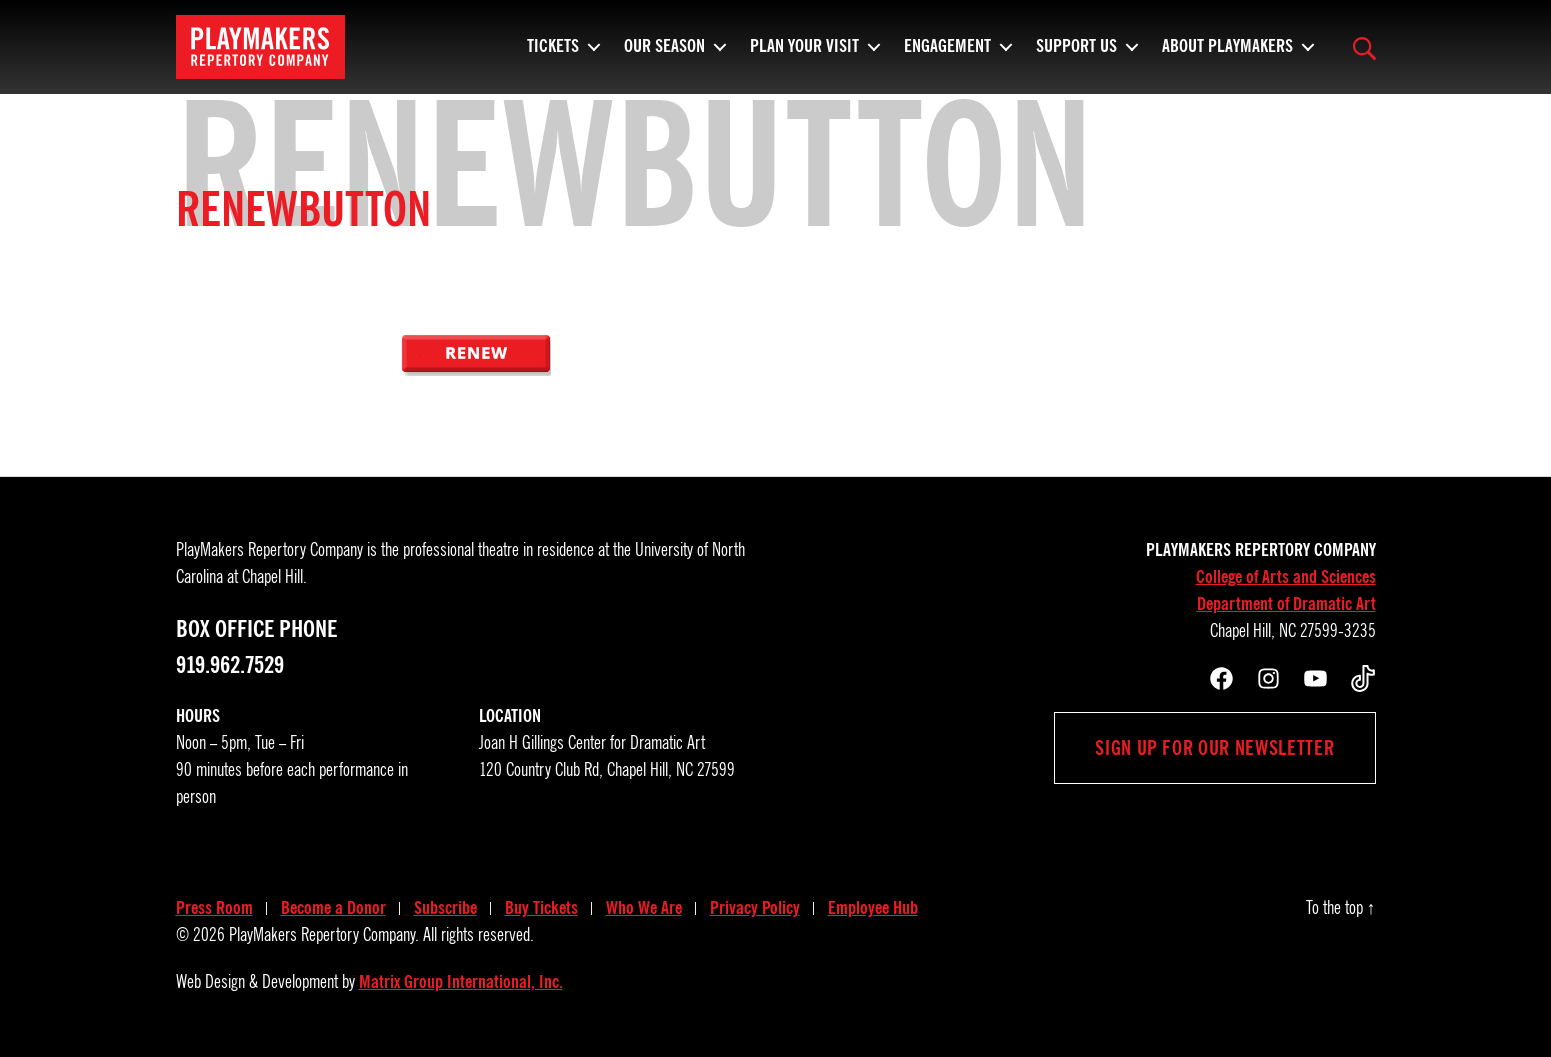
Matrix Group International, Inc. (461, 982)
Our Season (664, 55)
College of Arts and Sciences (1286, 577)
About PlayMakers (1227, 55)
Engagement (947, 55)
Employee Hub (873, 908)
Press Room (214, 908)
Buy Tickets (541, 908)
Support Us (1076, 55)
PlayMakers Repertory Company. (324, 935)
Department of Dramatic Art (1286, 604)
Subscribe (445, 908)
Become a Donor (333, 908)
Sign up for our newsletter (1214, 748)
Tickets (553, 55)
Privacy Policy (755, 908)
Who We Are (644, 908)
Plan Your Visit (804, 55)
